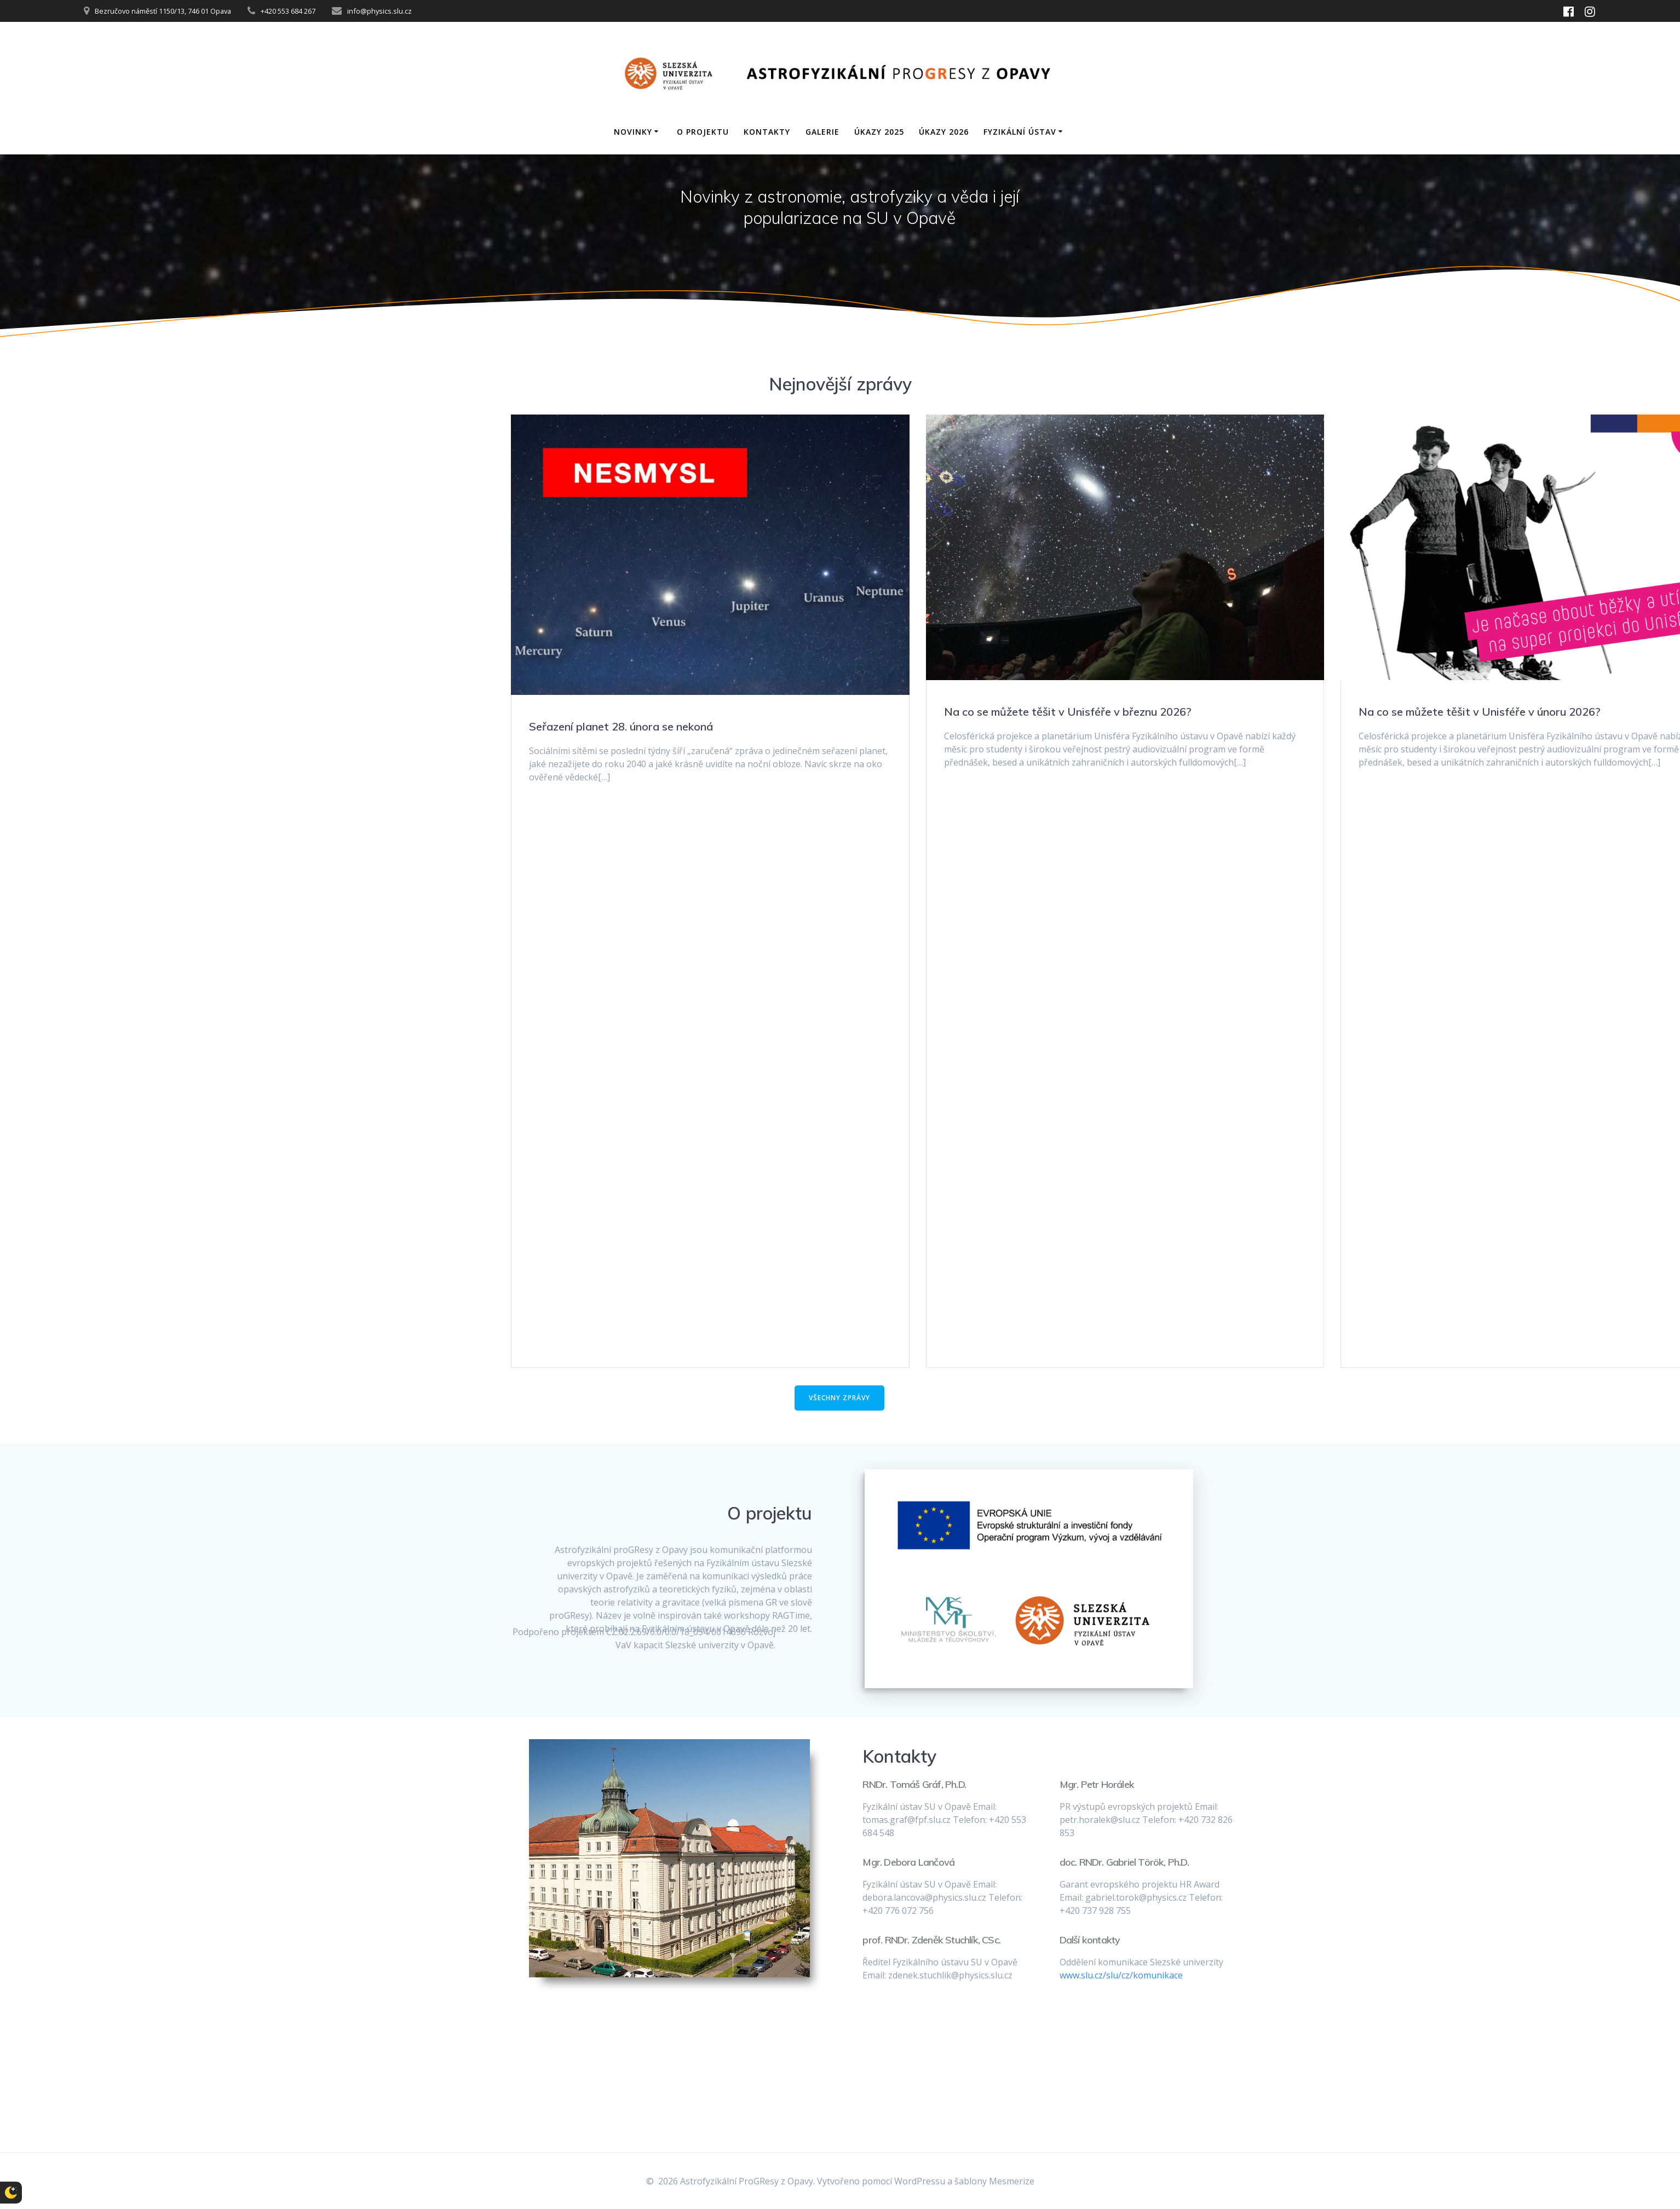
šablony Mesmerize (994, 2181)
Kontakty (767, 131)
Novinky (633, 131)
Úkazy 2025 (879, 131)
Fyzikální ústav (1019, 131)
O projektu (703, 131)
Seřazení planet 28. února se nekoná (621, 726)
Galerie (822, 131)
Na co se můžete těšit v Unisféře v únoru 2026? (1480, 711)
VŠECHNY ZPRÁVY (839, 1397)
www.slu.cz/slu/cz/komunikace (1121, 1975)
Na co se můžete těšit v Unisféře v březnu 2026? (1068, 711)
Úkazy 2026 (944, 131)
